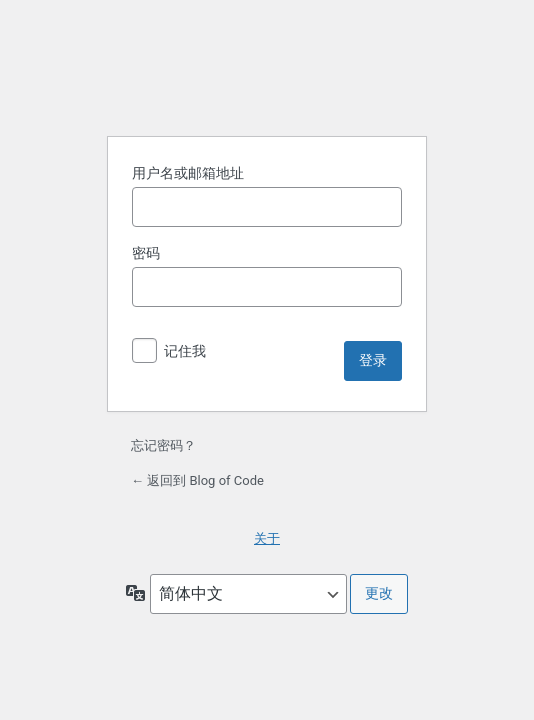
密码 (146, 253)
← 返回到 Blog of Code (197, 480)
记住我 (185, 351)
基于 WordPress (267, 69)
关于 (267, 538)
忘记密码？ (163, 445)
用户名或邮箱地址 (188, 173)
